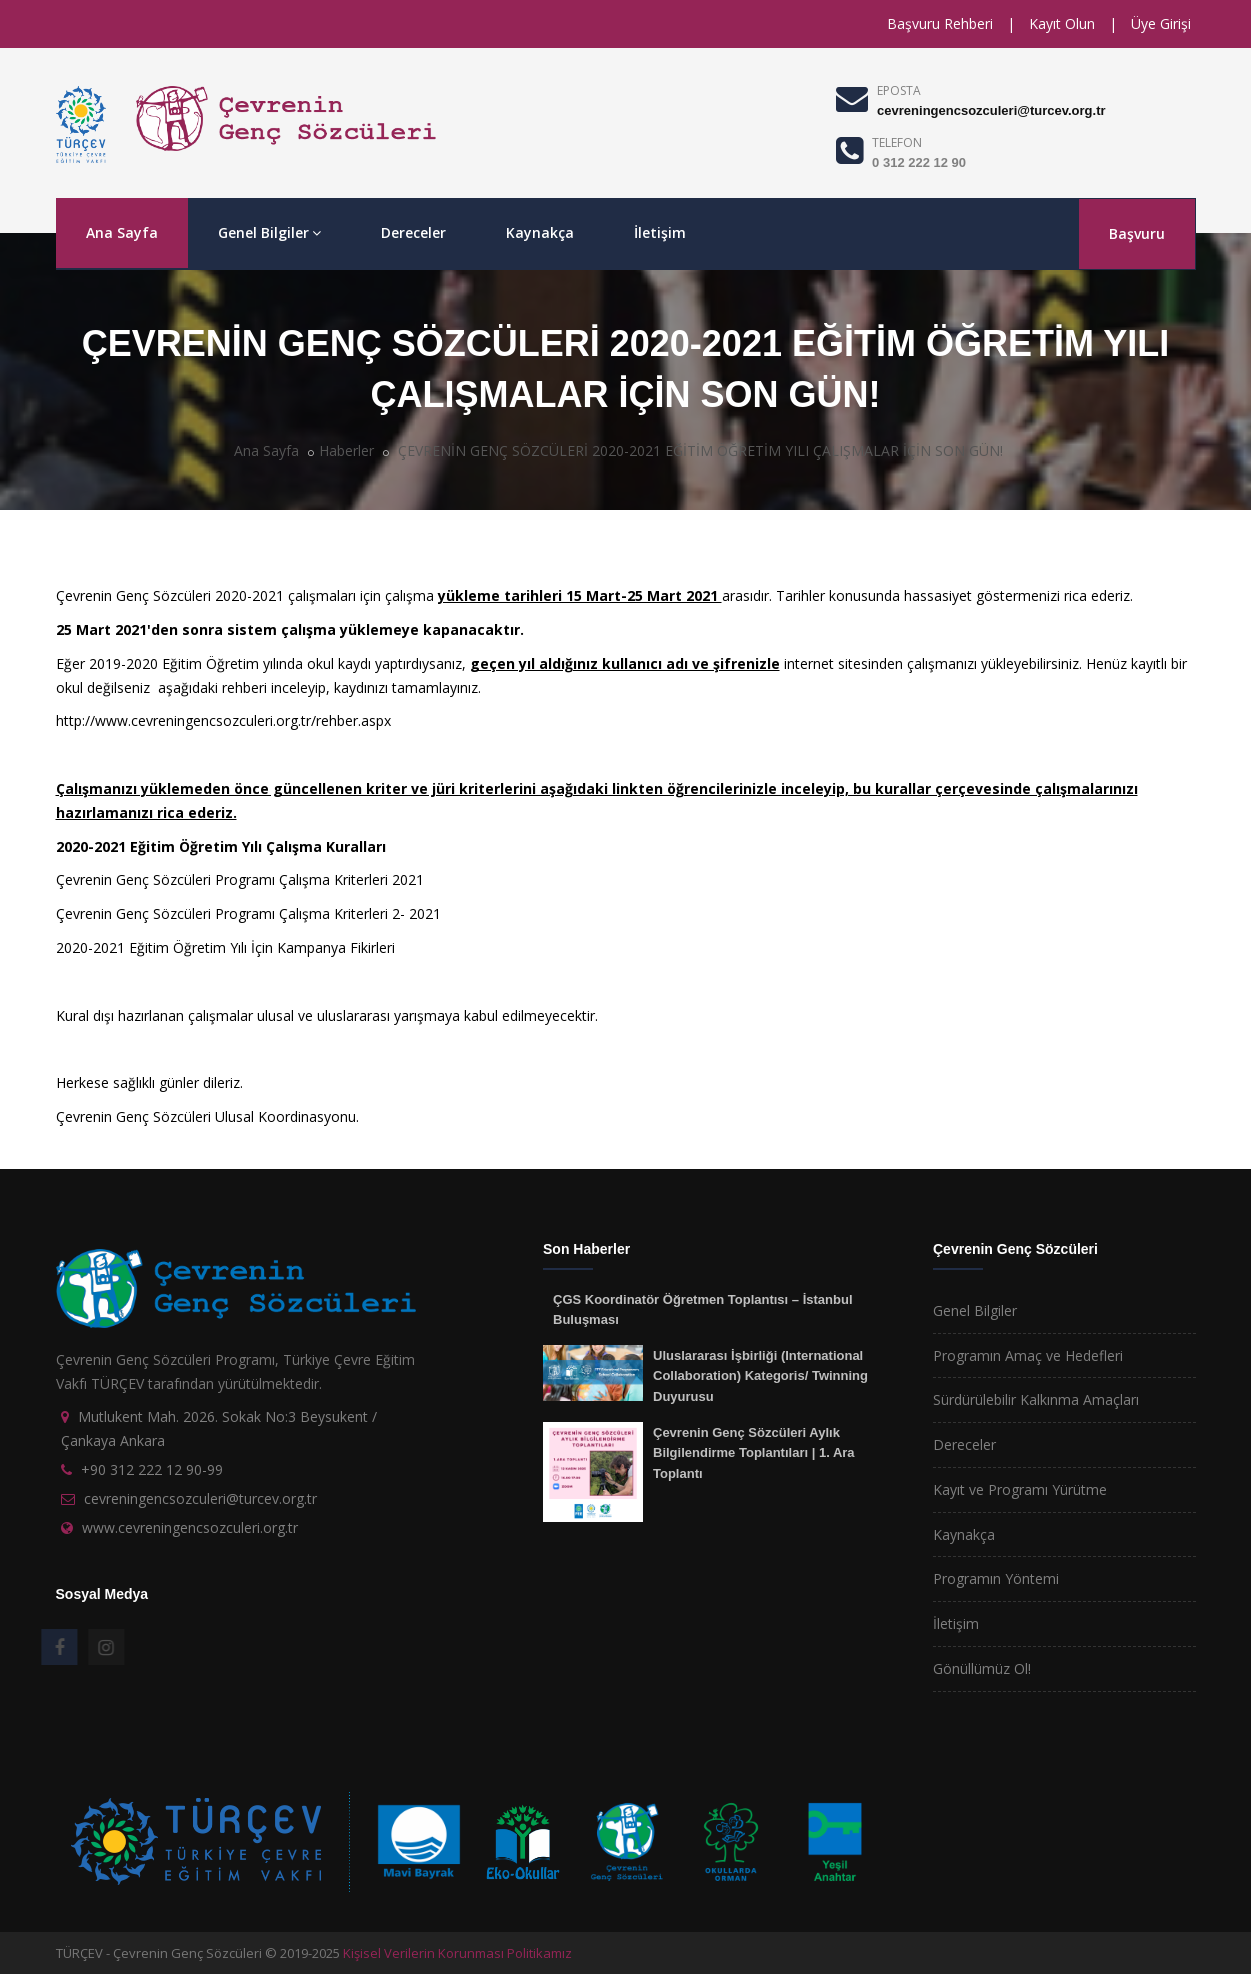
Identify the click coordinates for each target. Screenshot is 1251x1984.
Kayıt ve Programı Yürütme (1020, 1489)
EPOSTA (899, 90)
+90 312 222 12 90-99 (152, 1469)
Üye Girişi (1161, 23)
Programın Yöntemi (996, 1578)
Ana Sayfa (122, 232)
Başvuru (1137, 233)
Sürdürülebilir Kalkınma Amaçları (1036, 1399)
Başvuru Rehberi (940, 23)
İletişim (660, 232)
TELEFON (897, 142)
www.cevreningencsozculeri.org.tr (190, 1527)
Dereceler (413, 232)
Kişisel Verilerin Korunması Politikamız (457, 1953)
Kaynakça (540, 232)
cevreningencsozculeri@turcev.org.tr (991, 110)
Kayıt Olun (1062, 23)
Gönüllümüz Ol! (982, 1668)
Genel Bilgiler (269, 232)
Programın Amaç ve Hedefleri (1028, 1355)
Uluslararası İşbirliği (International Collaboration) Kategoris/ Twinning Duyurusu (760, 1376)
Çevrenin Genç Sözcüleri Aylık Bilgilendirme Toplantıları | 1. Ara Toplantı (754, 1453)
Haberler (346, 450)
